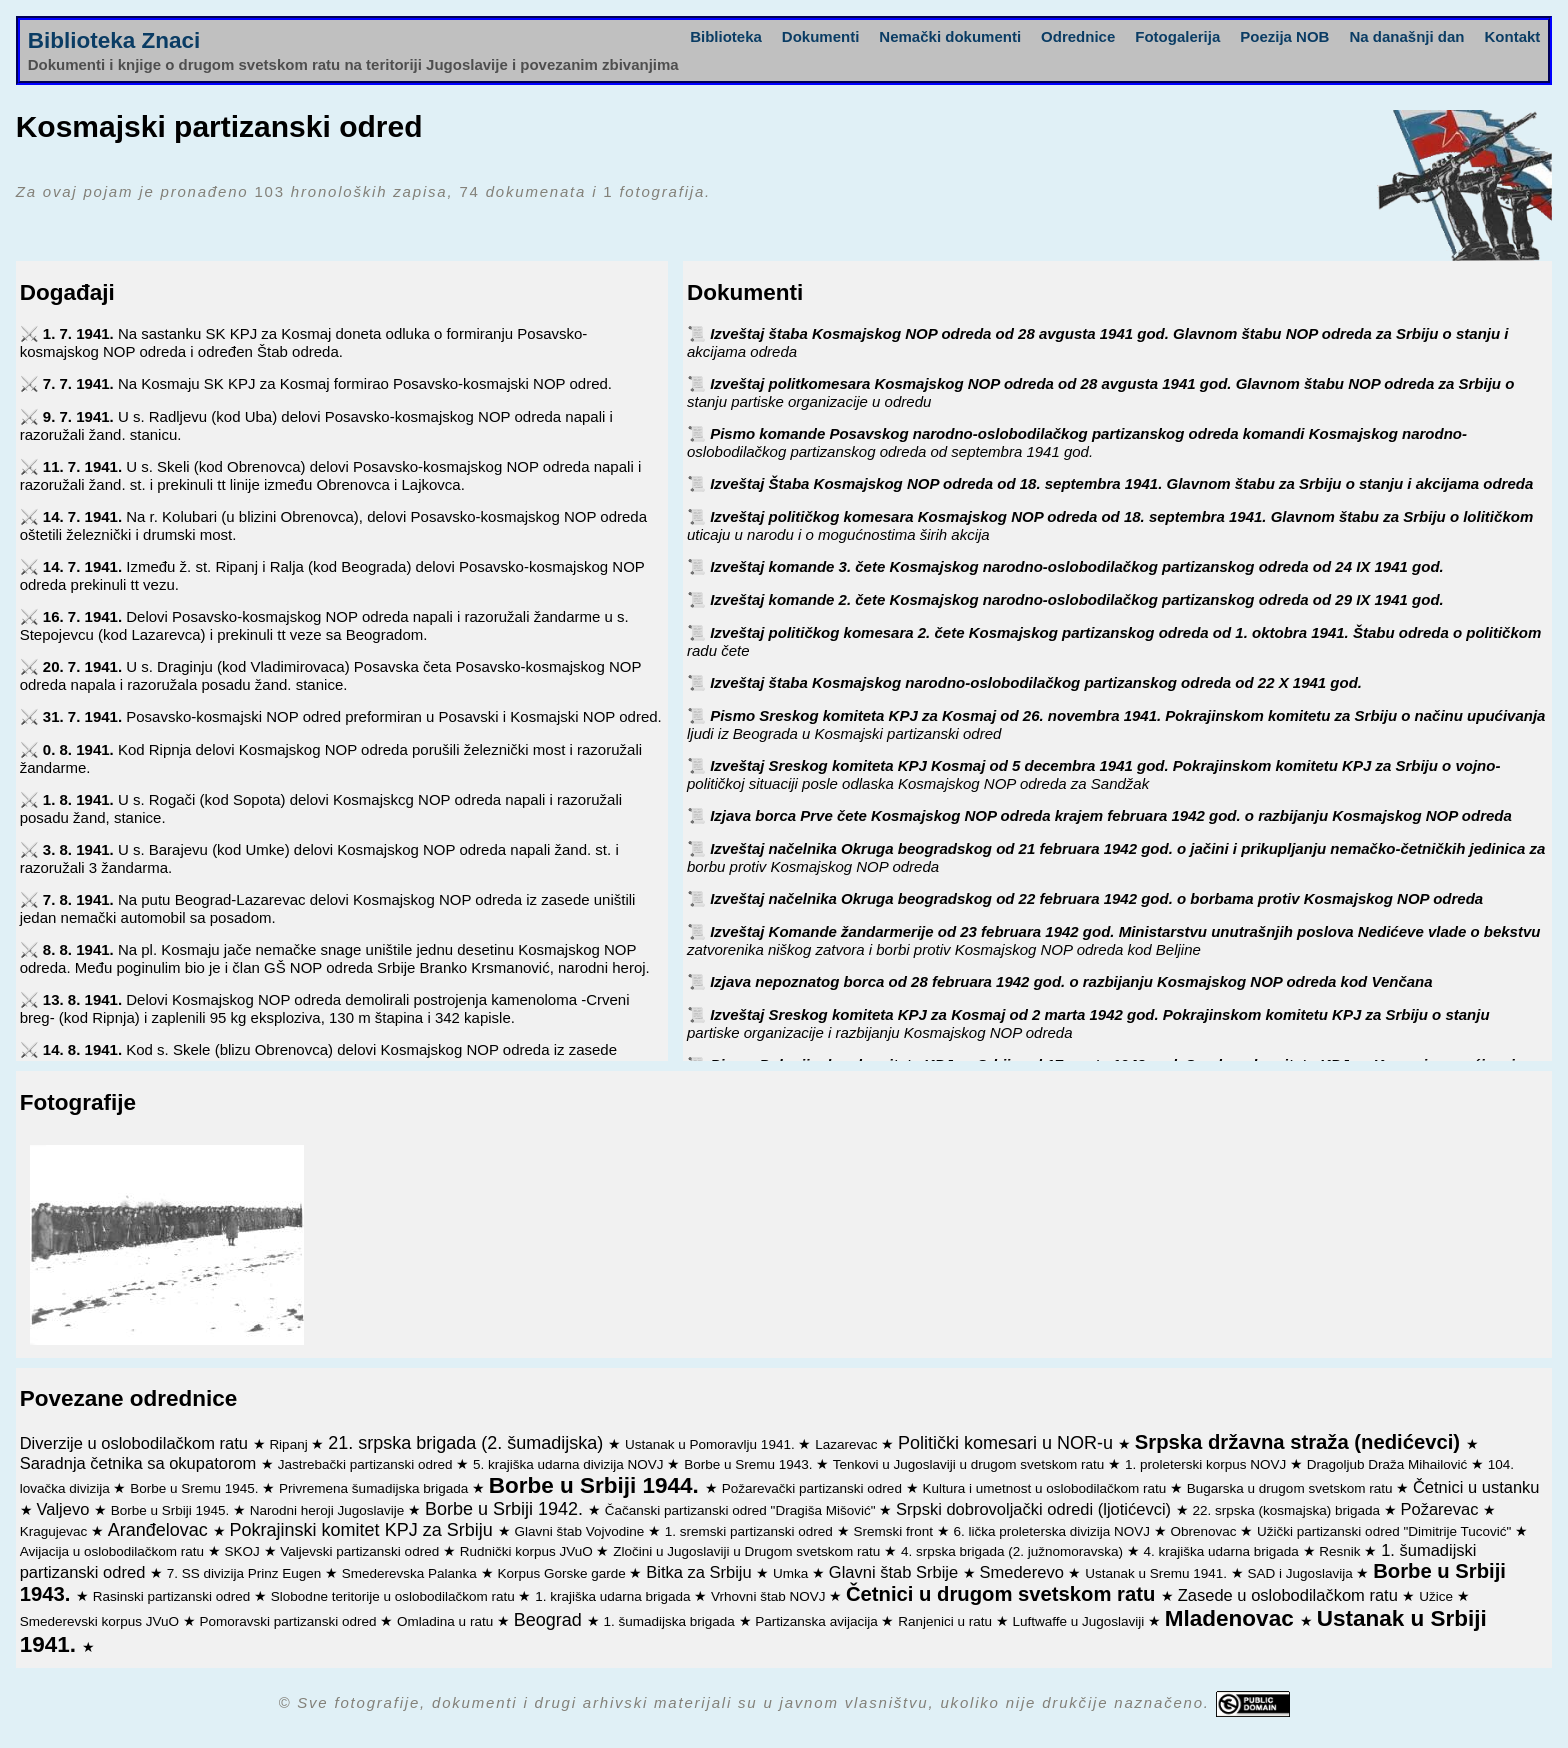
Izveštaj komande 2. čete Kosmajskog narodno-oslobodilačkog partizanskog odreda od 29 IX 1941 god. (1077, 599)
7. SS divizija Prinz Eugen (246, 1573)
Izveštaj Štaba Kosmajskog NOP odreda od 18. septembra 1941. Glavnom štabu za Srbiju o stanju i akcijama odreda (1121, 483)
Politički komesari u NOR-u (1008, 1443)
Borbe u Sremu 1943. (750, 1464)
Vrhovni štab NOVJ (770, 1596)
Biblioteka (726, 36)
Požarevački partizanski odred (814, 1488)
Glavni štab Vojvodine (581, 1531)
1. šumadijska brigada (671, 1621)
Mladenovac (1232, 1618)
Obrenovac (1206, 1531)
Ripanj (290, 1444)
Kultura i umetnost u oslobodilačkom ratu (1046, 1488)
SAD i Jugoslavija (1302, 1573)
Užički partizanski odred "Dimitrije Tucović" (1386, 1531)
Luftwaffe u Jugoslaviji (1081, 1621)
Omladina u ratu (447, 1621)
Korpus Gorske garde (563, 1573)
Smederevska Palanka (411, 1573)
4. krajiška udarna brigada (1223, 1551)
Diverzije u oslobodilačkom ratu (136, 1443)
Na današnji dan (1406, 36)
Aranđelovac (160, 1530)
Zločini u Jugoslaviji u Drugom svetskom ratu (748, 1551)
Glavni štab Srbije (896, 1572)
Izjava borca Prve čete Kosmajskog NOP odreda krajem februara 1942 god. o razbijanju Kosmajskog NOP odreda (1111, 815)
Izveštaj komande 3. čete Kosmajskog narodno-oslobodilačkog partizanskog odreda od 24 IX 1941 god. (1077, 566)
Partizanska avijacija (818, 1621)
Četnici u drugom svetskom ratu (1003, 1594)
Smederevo (1024, 1572)
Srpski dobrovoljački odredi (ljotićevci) (1036, 1509)
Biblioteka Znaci (114, 40)
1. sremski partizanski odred (751, 1531)
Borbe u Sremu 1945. (196, 1488)
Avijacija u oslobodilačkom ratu (114, 1551)
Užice (1438, 1596)
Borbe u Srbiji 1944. (597, 1485)
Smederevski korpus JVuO (101, 1621)
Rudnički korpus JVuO (528, 1551)
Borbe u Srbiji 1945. (172, 1510)
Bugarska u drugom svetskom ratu (1291, 1488)
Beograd (550, 1620)
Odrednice (1078, 36)
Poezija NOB (1284, 36)
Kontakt (1512, 36)
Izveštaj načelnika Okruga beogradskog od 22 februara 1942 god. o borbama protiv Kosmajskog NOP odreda (1096, 898)
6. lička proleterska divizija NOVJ (1053, 1531)
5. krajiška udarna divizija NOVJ (570, 1464)
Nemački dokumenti (950, 36)
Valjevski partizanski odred (361, 1551)
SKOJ (244, 1551)
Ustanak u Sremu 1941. (1158, 1573)
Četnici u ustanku (1476, 1487)
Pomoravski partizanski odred (290, 1621)
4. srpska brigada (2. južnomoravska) (1014, 1551)
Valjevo (64, 1509)
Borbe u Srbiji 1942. (506, 1509)
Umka (792, 1573)
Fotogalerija (1177, 36)
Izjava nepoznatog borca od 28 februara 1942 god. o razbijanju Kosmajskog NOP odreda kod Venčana (1071, 981)
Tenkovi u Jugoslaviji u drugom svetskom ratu (970, 1464)
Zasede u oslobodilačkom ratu (1290, 1595)
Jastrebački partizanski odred (367, 1464)
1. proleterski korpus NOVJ (1207, 1464)
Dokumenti (821, 36)
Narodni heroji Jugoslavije (329, 1510)
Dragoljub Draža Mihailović (1389, 1464)
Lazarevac (848, 1444)
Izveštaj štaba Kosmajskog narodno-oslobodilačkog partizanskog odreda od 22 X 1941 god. (1036, 682)
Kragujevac (55, 1531)
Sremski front (894, 1531)
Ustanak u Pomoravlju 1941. (711, 1444)
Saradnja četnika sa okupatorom (140, 1463)
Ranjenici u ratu (947, 1621)
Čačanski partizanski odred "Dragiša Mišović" (742, 1510)
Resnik (1341, 1551)
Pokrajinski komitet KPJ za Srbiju (364, 1530)
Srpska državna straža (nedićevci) (1300, 1442)
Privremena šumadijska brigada (375, 1488)
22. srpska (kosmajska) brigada (1287, 1510)
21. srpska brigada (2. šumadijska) (468, 1443)
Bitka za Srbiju (701, 1572)
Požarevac (1442, 1509)
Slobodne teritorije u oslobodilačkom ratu (395, 1596)
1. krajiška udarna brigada (614, 1596)
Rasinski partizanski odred (173, 1596)
